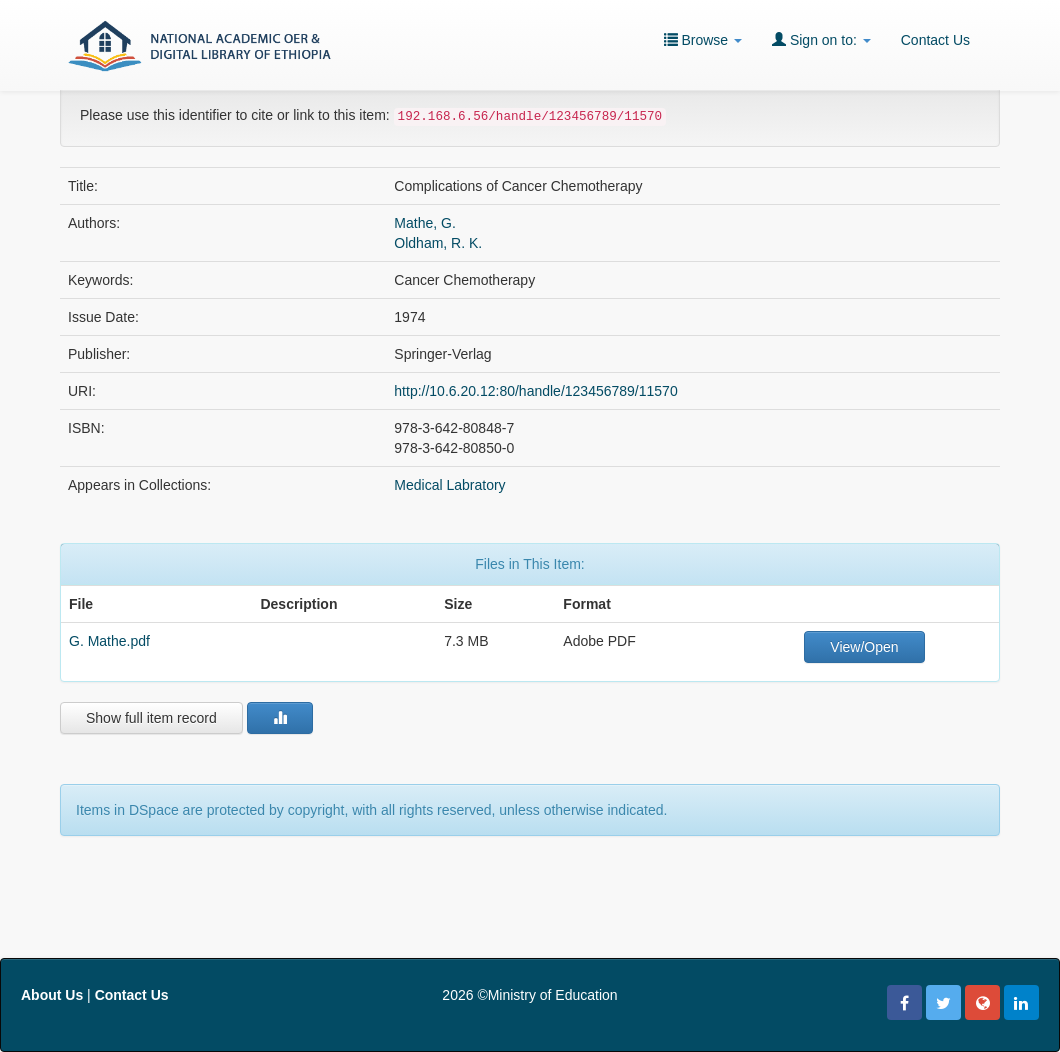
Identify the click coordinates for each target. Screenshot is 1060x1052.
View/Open (864, 647)
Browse (703, 39)
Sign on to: (821, 39)
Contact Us (935, 40)
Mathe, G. (424, 223)
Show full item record (151, 718)
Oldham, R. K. (438, 243)
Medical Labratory (449, 485)
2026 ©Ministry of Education (529, 995)
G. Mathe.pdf (109, 641)
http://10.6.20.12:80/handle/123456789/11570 (535, 391)
